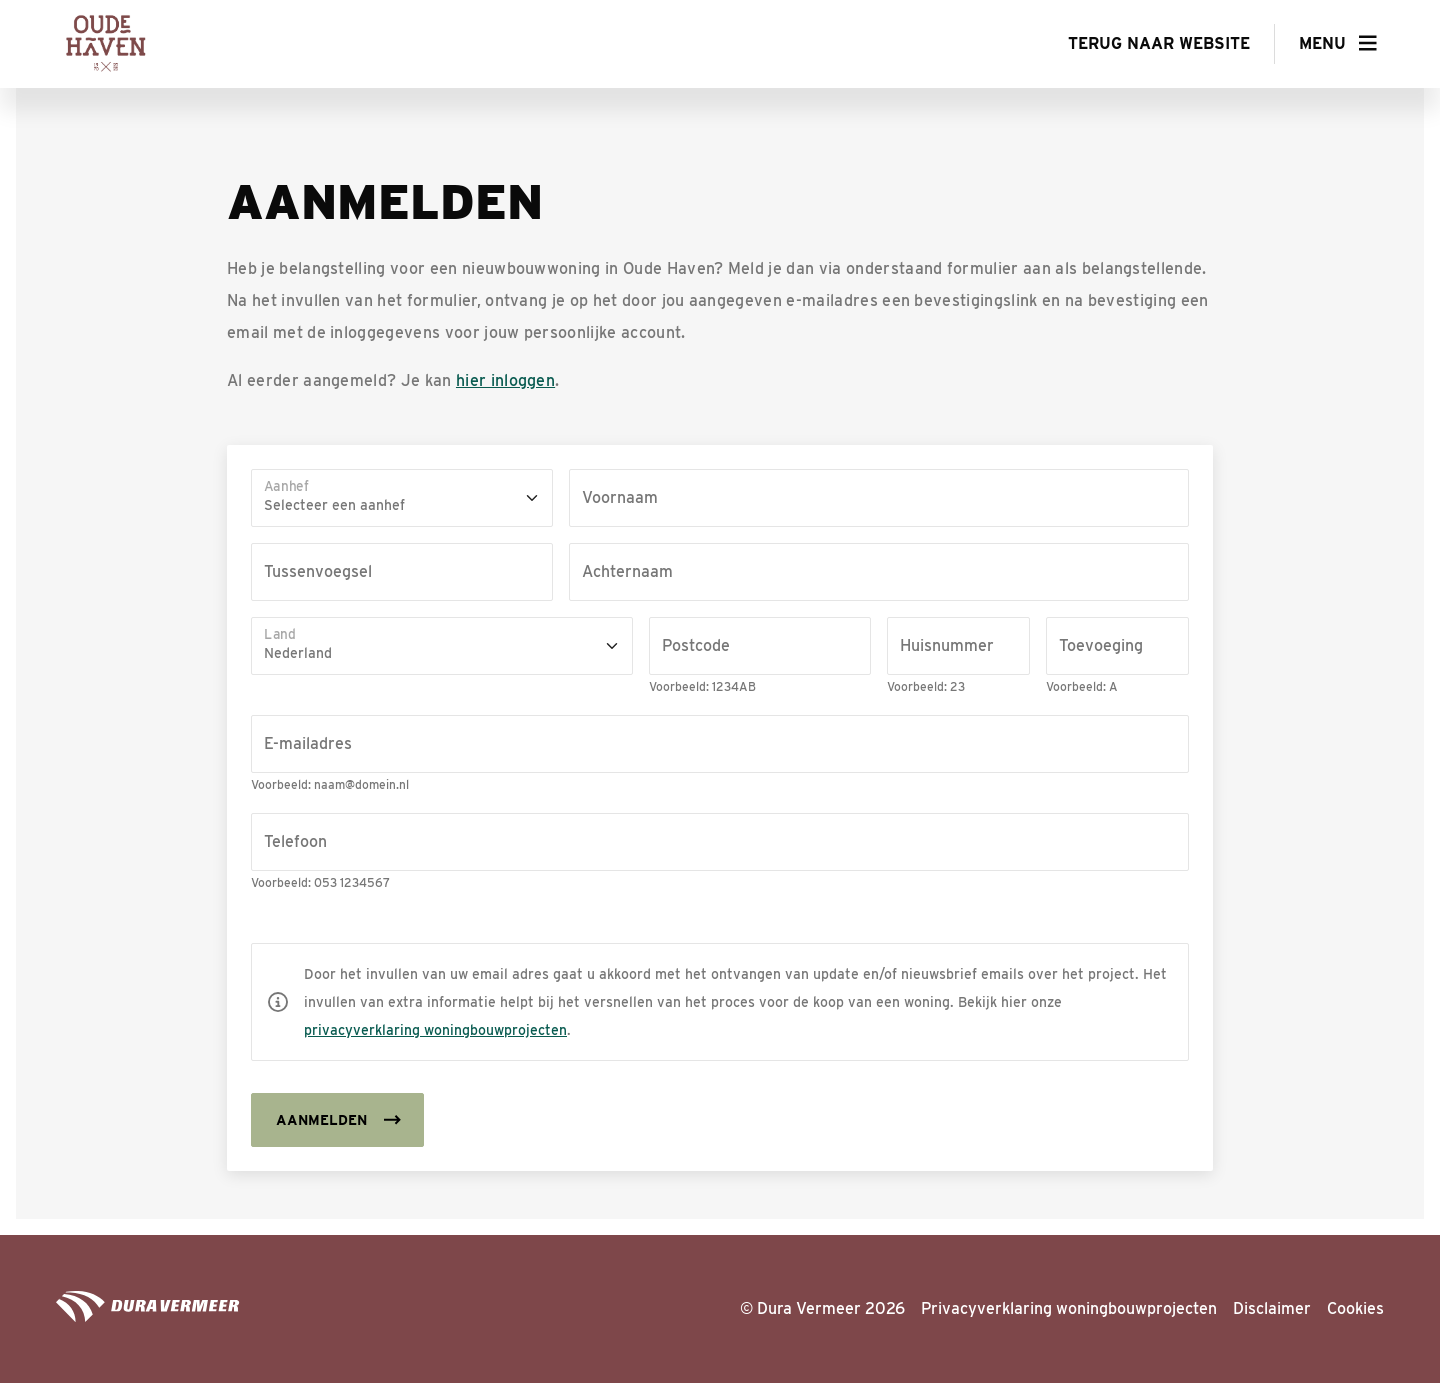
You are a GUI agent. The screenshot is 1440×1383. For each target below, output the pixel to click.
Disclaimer (1272, 1308)
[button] (1338, 44)
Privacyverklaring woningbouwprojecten (1069, 1308)
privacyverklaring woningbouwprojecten (435, 1030)
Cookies (1355, 1308)
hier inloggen (505, 380)
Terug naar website (1159, 43)
